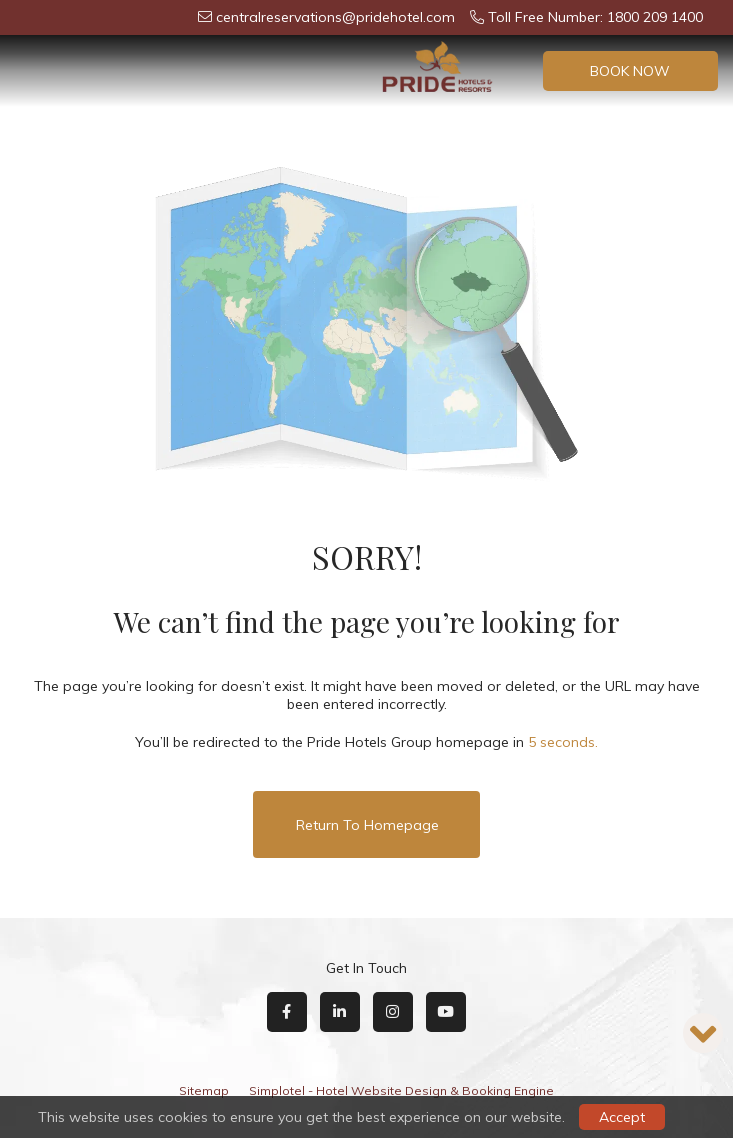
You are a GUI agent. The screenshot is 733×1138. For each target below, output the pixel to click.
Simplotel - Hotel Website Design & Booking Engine (401, 1090)
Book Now (630, 71)
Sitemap (204, 1090)
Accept (622, 1117)
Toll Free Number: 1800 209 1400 (586, 17)
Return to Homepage (367, 825)
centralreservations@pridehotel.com (326, 17)
